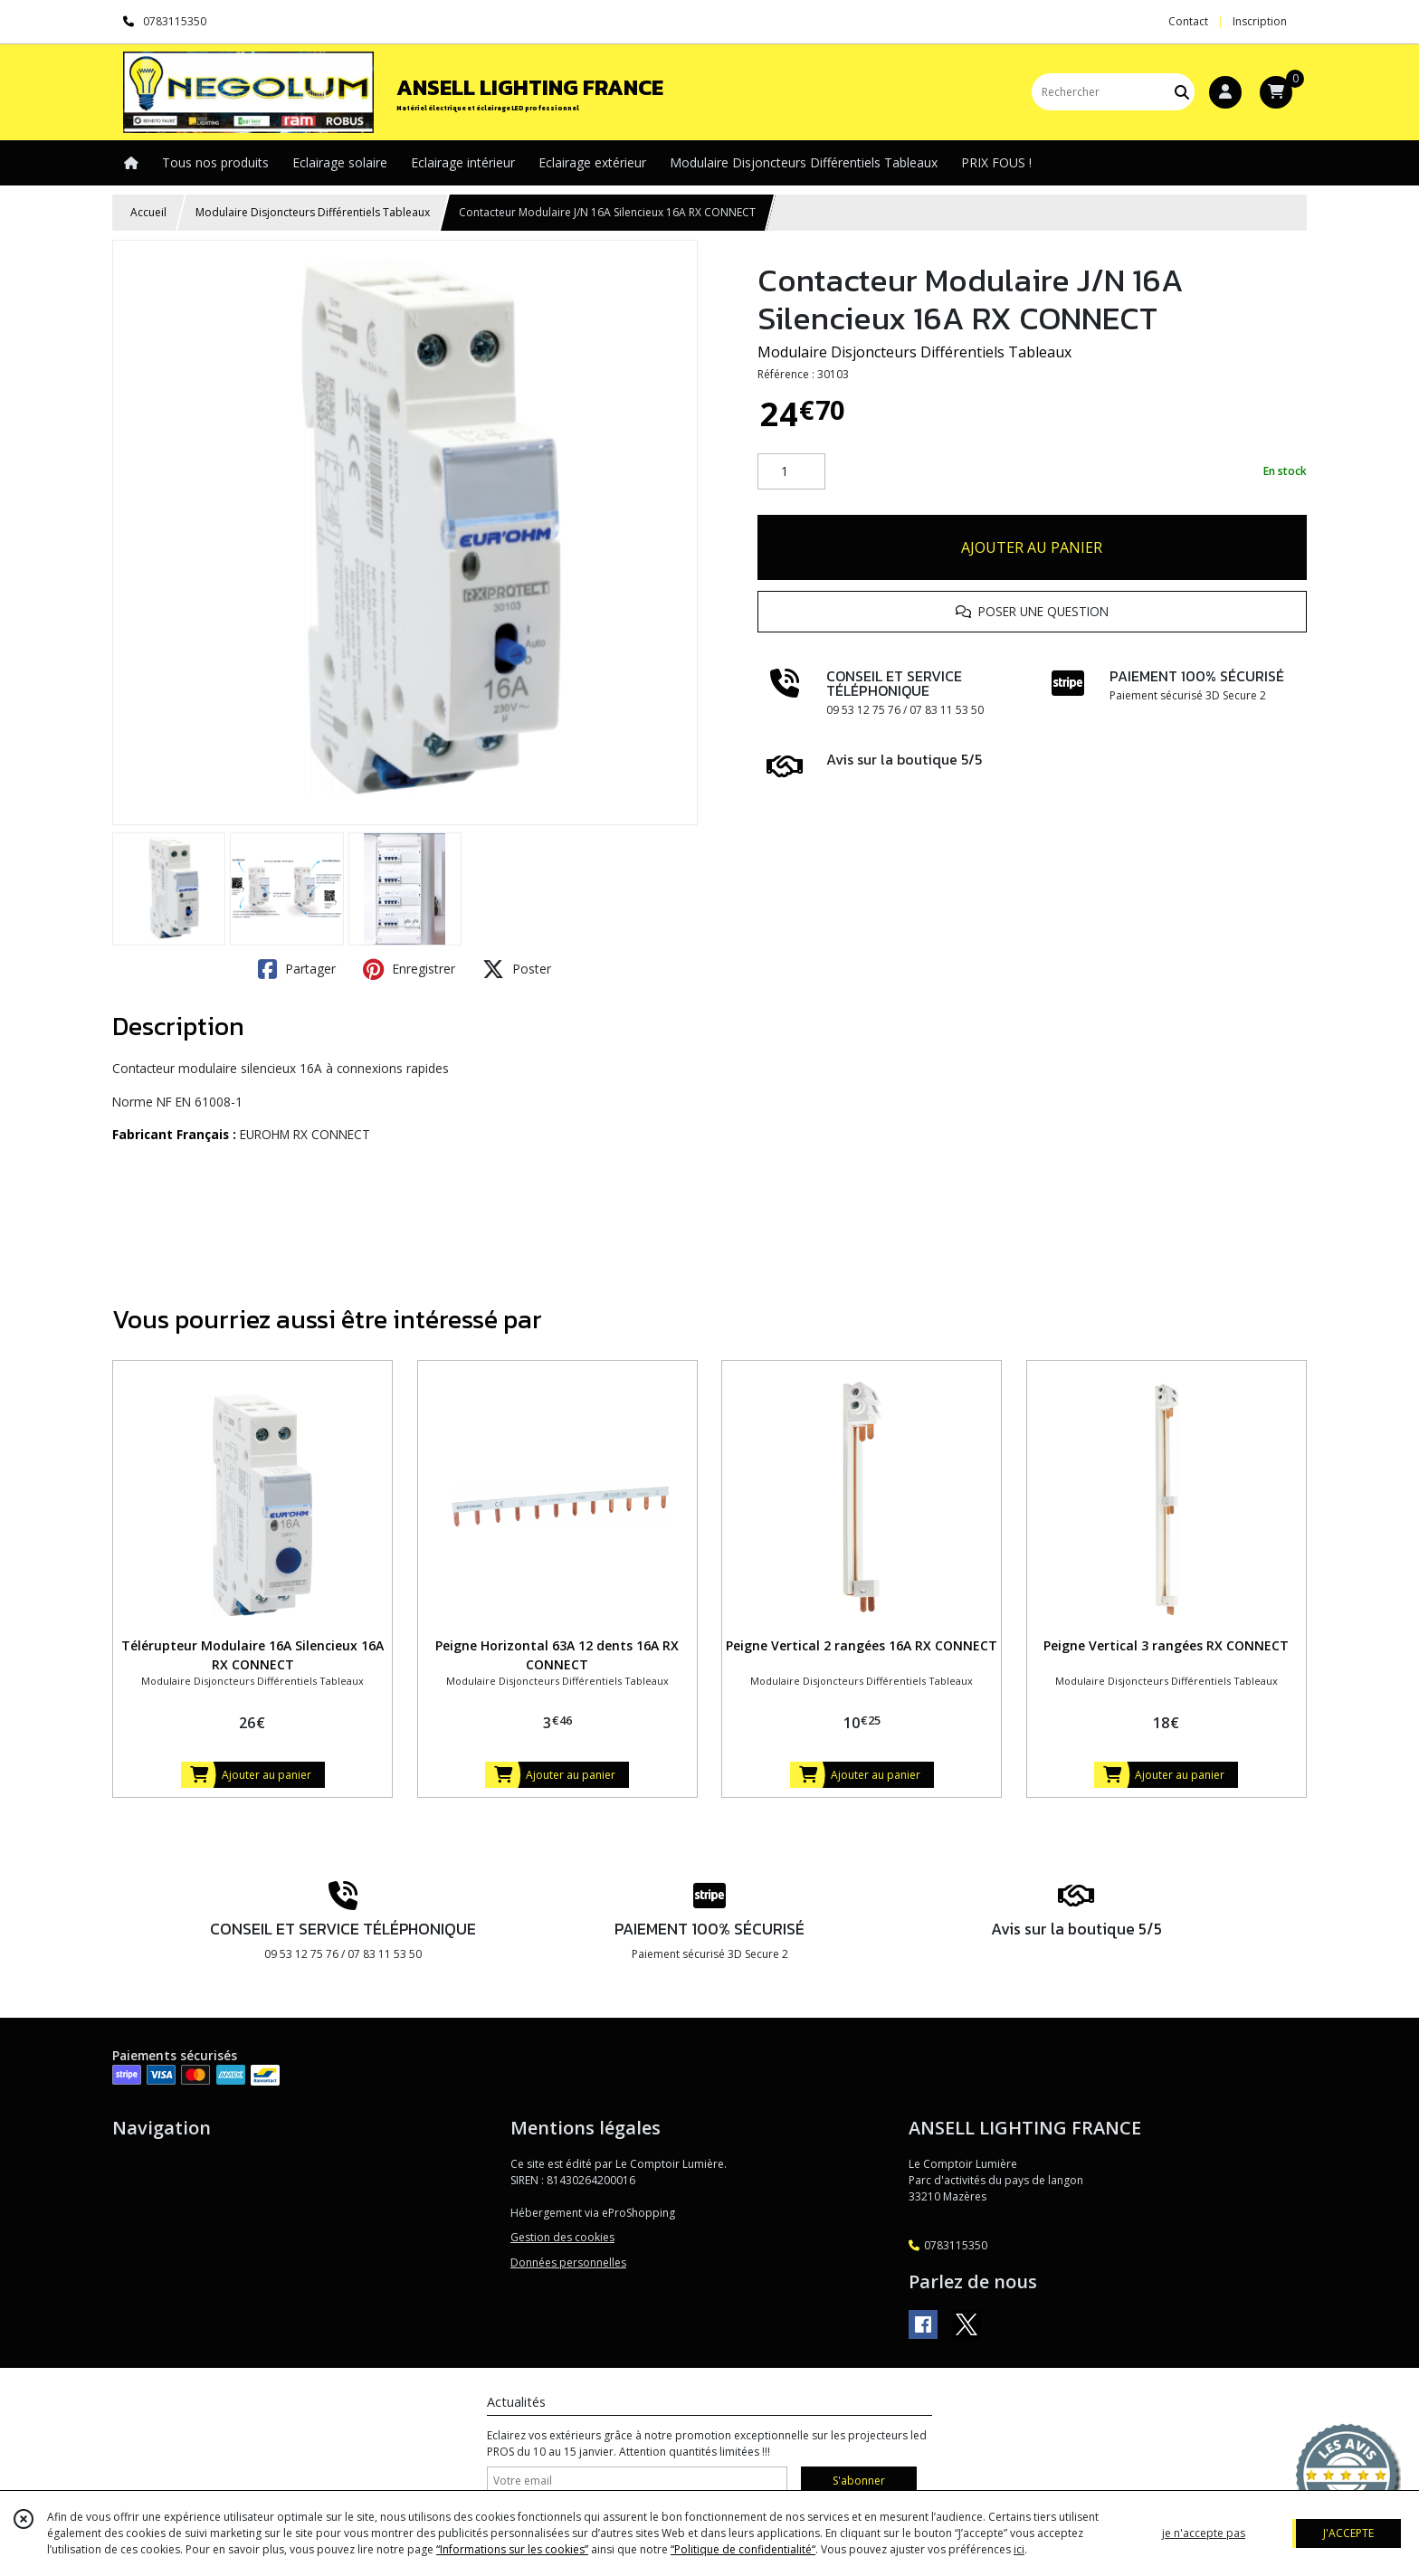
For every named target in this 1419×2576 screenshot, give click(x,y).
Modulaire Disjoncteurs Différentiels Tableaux (312, 212)
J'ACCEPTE (1348, 2533)
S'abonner (859, 2480)
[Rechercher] (1182, 91)
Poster (516, 969)
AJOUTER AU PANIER (1031, 547)
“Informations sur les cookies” (512, 2549)
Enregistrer (409, 969)
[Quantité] (791, 471)
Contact (1188, 21)
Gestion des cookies (562, 2237)
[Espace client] (1225, 92)
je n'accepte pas (1203, 2533)
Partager (297, 969)
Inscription (1260, 21)
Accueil (148, 212)
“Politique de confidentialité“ (743, 2549)
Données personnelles (568, 2262)
